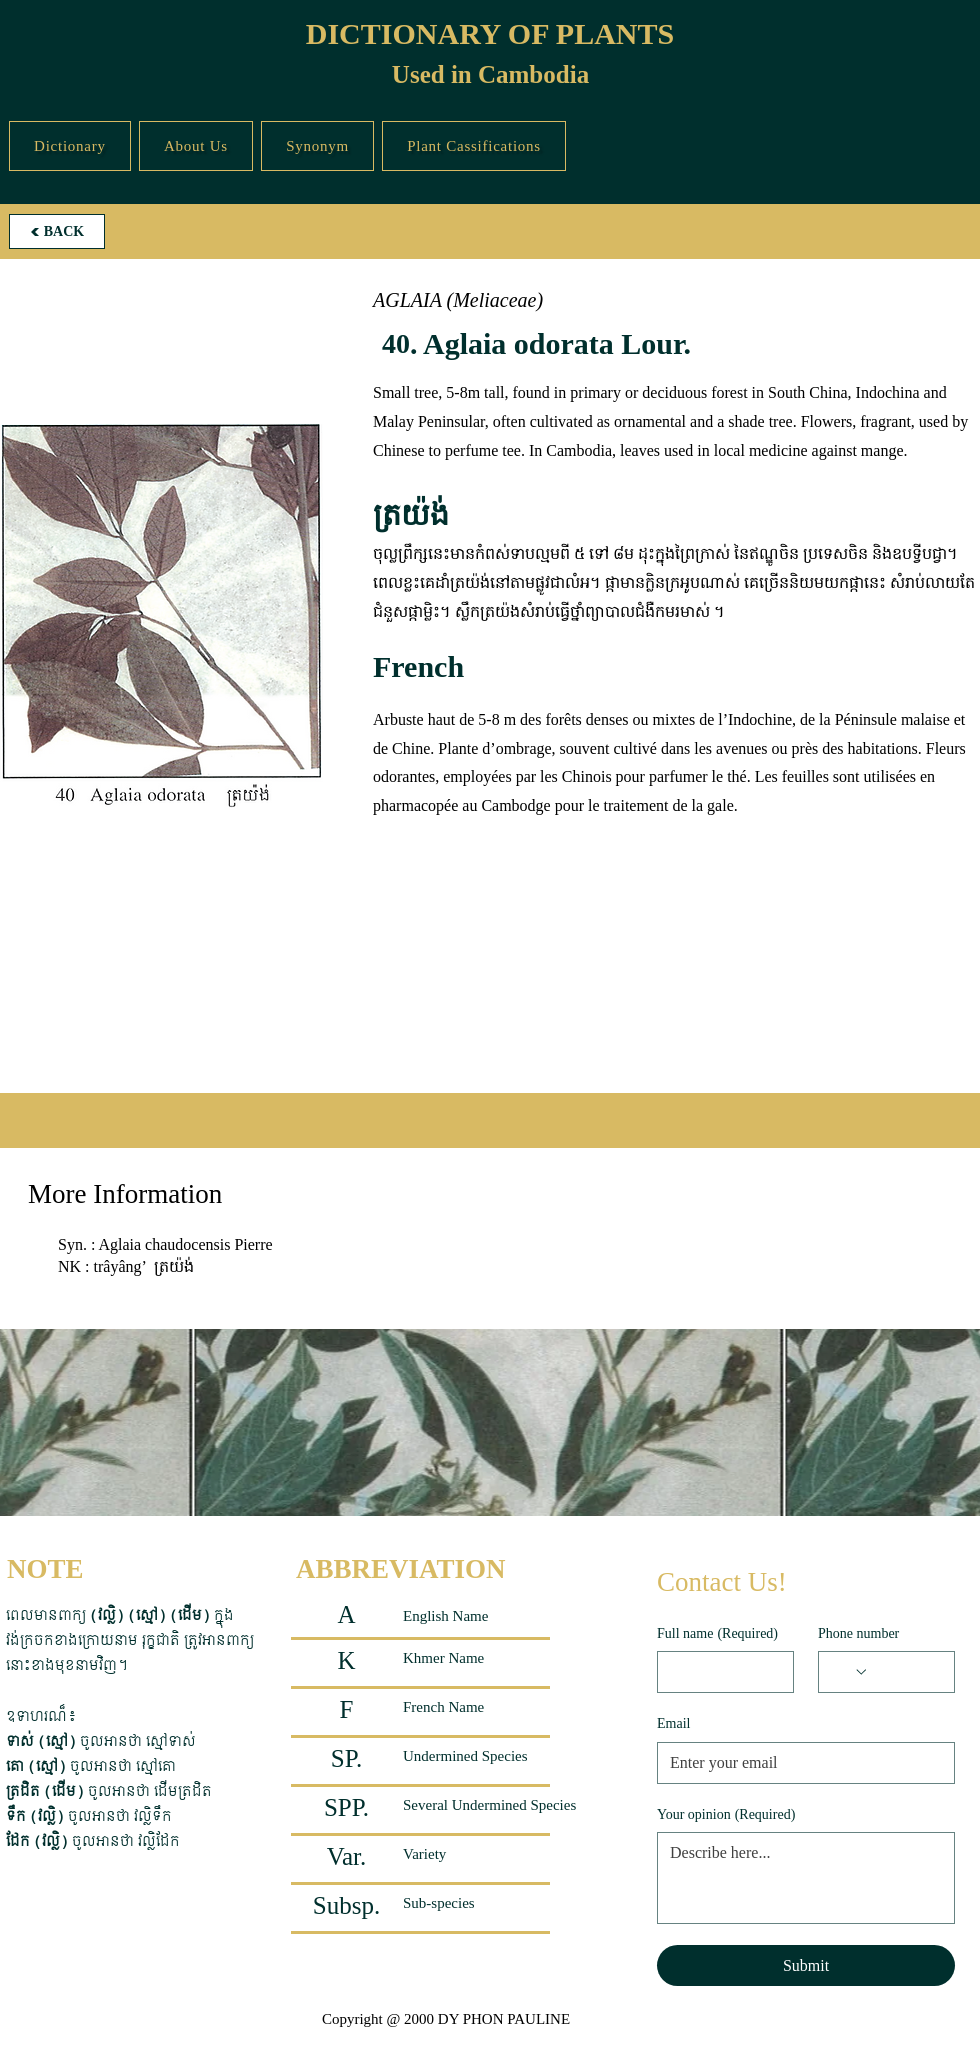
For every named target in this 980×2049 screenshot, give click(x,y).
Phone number (858, 1633)
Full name (717, 1634)
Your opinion (726, 1815)
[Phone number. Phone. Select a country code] (850, 1672)
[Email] (800, 1763)
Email (673, 1723)
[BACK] (57, 231)
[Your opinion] (806, 1878)
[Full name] (719, 1672)
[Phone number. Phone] (905, 1672)
